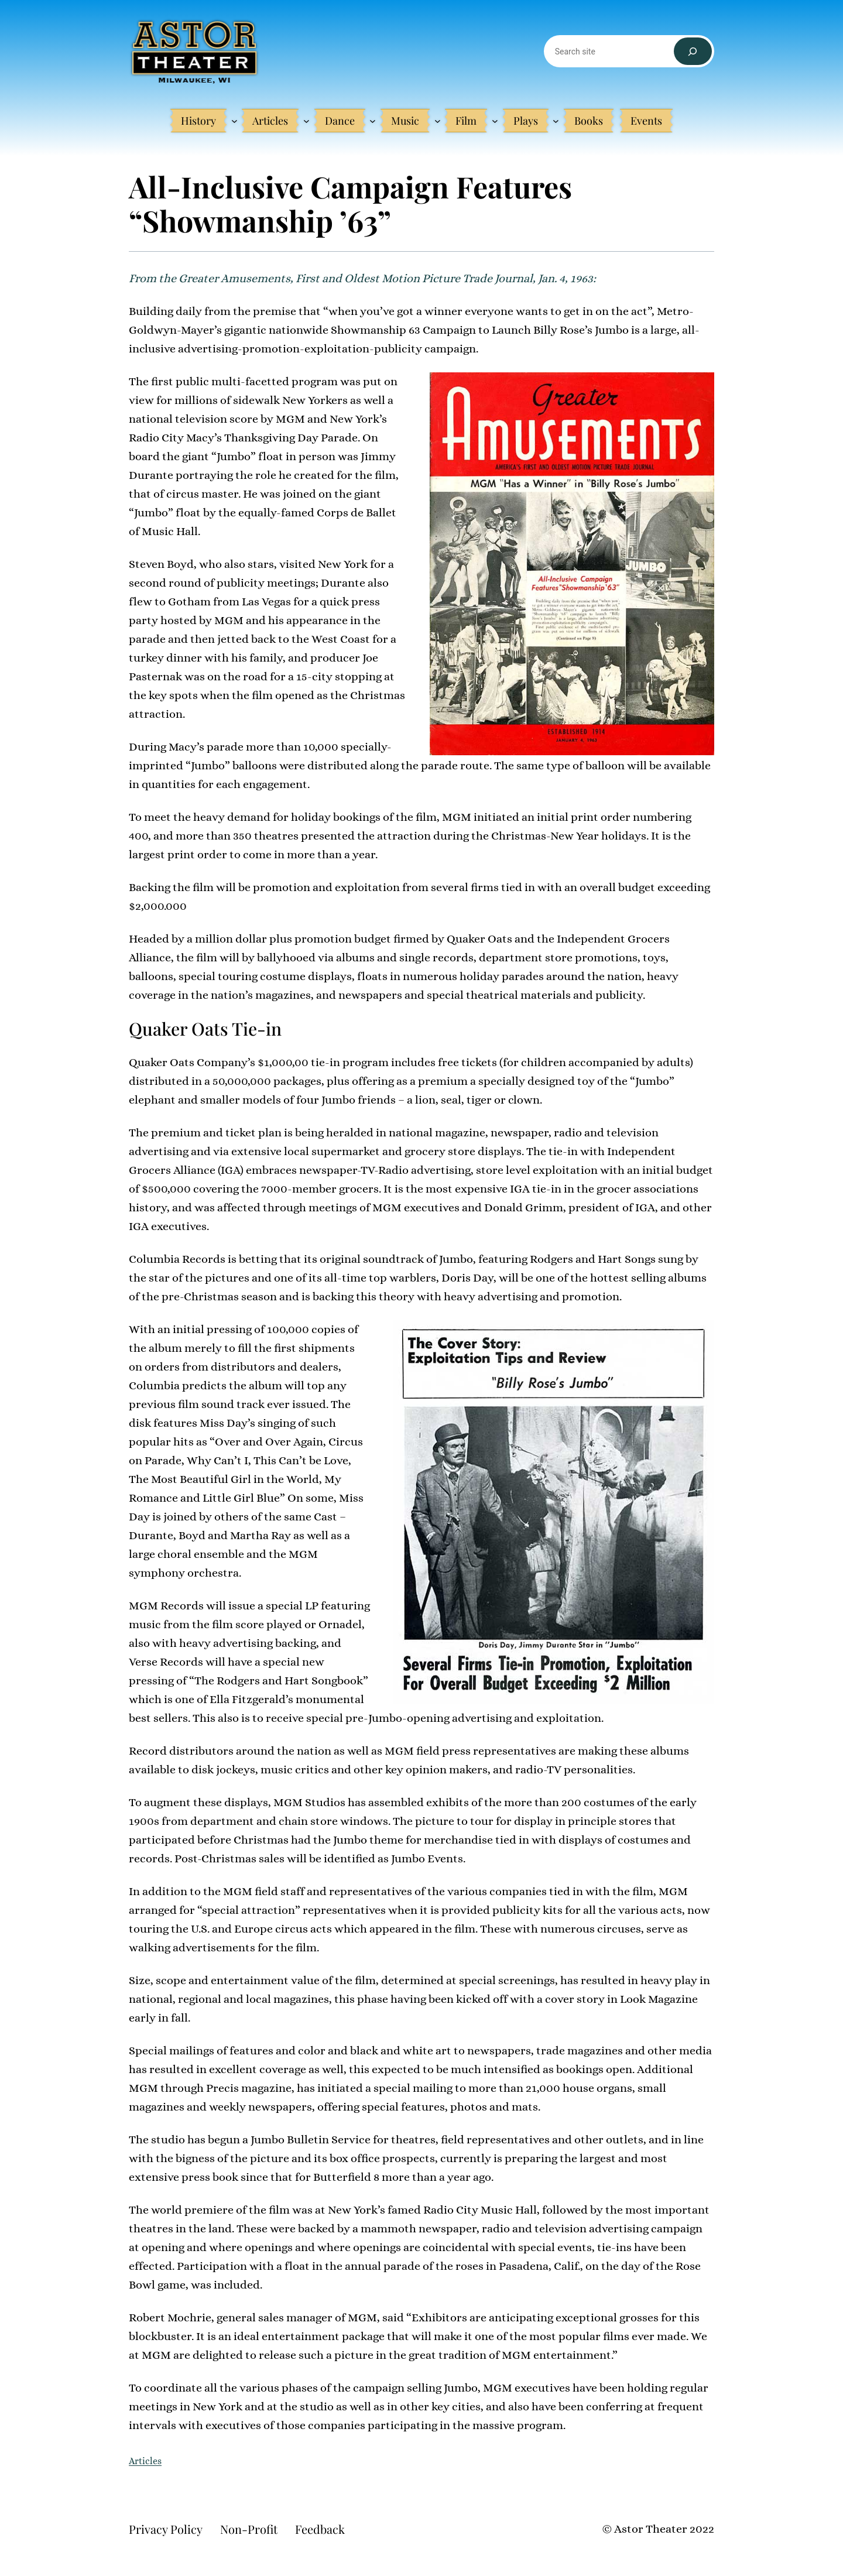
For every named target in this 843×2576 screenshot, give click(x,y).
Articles (145, 2461)
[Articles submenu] (306, 121)
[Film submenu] (495, 121)
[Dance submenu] (372, 121)
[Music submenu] (437, 121)
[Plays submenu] (556, 121)
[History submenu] (234, 121)
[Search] (693, 51)
